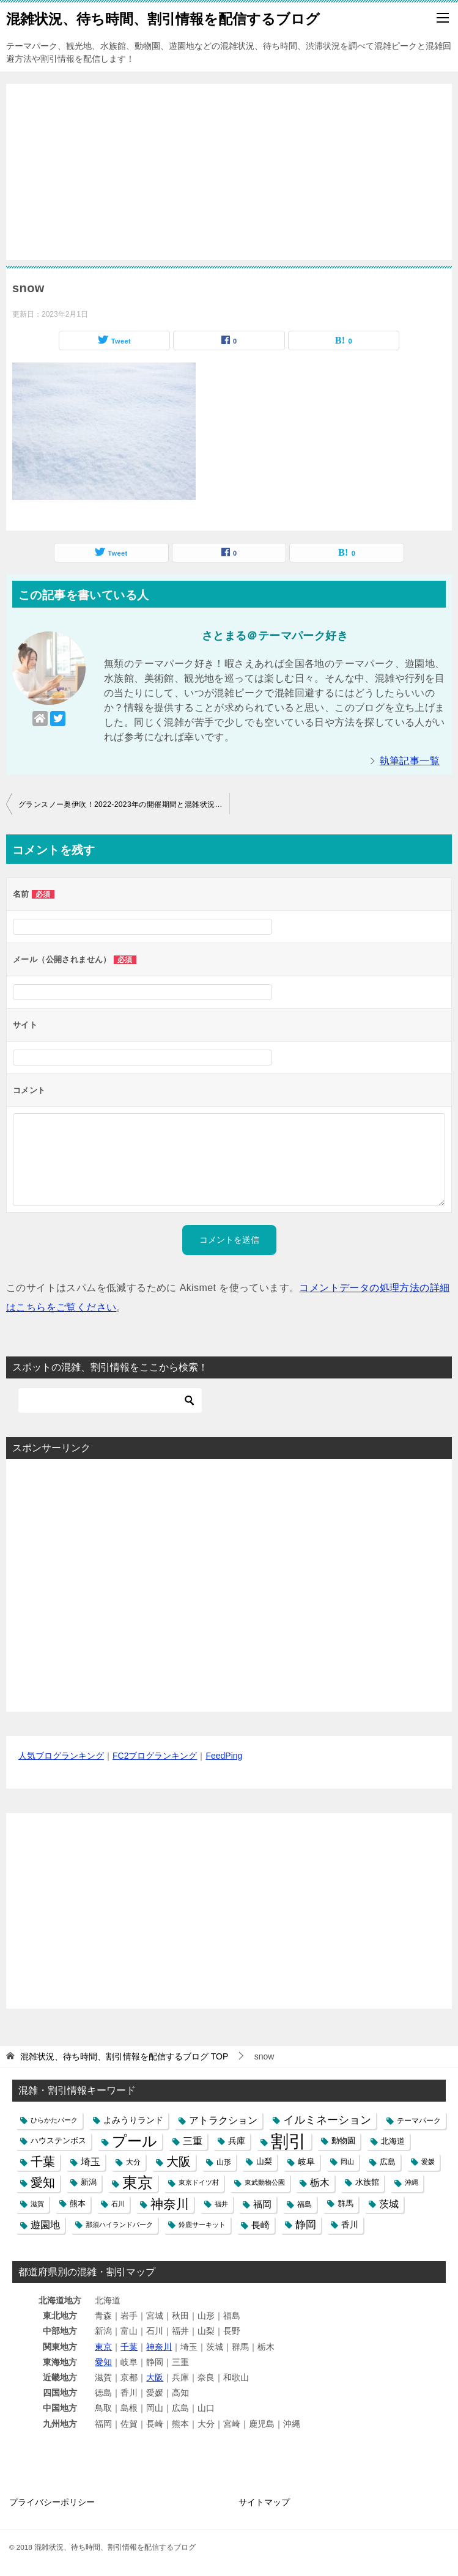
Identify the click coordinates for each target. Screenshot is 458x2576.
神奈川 (159, 2347)
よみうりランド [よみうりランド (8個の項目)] (133, 2120)
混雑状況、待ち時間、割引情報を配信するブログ (163, 17)
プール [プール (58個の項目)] (134, 2141)
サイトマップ (264, 2502)
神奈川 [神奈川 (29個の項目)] (169, 2204)
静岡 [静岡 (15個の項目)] (305, 2225)
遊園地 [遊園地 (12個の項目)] (45, 2225)
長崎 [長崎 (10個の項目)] (260, 2225)
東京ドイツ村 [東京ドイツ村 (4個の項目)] (199, 2182)
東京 (103, 2347)
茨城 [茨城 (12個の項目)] (389, 2204)
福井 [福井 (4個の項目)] (221, 2203)
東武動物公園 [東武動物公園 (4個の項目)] (265, 2182)
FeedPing (223, 1756)
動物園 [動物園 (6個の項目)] (343, 2140)
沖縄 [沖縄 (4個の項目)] (411, 2182)
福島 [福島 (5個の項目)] (304, 2204)
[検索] (110, 1400)
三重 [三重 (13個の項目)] (192, 2140)
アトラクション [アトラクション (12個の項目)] (223, 2120)
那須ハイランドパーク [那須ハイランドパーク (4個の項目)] (119, 2224)
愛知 (103, 2362)
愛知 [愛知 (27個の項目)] (43, 2182)
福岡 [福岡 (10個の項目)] (262, 2204)
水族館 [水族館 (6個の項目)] (367, 2182)
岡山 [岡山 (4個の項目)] (347, 2161)
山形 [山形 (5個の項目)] (223, 2162)
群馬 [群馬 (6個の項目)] (345, 2203)
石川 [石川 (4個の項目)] (118, 2203)
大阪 (154, 2377)
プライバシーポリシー (52, 2502)
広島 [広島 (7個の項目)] (388, 2161)
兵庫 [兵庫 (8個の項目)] (236, 2141)
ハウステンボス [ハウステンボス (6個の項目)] (58, 2140)
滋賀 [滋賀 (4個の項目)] (37, 2203)
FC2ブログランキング (155, 1756)
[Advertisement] (229, 165)
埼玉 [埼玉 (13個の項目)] (90, 2161)
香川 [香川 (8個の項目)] (349, 2224)
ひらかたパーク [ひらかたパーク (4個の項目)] (54, 2120)
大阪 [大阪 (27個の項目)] (178, 2161)
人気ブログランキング (61, 1756)
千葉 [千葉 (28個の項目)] (43, 2161)
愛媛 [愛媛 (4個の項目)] (428, 2161)
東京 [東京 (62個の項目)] (137, 2182)
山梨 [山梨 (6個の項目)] (264, 2161)
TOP (124, 2056)
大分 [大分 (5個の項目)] (133, 2162)
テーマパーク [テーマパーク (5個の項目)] (419, 2120)
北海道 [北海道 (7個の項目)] (393, 2141)
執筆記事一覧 (410, 761)
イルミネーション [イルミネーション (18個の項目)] (327, 2120)
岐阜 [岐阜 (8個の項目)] (306, 2161)
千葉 (129, 2347)
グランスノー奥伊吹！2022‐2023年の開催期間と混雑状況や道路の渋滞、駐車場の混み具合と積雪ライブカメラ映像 (123, 804)
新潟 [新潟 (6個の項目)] (89, 2182)
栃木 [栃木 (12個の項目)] (320, 2182)
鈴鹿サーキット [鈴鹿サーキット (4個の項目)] (202, 2224)
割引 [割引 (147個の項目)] (288, 2141)
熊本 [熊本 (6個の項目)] (78, 2203)
